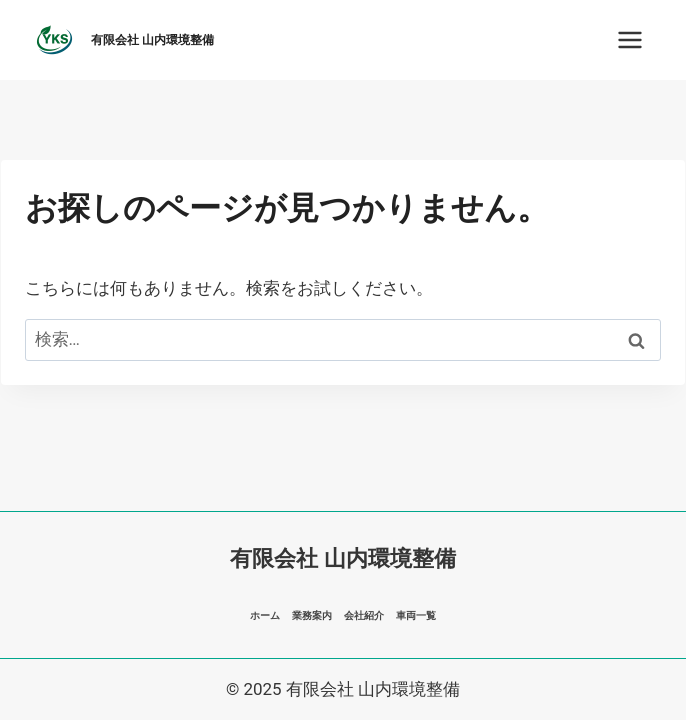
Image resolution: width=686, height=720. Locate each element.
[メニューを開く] (629, 39)
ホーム (265, 615)
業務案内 (312, 615)
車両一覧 (416, 615)
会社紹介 (364, 615)
